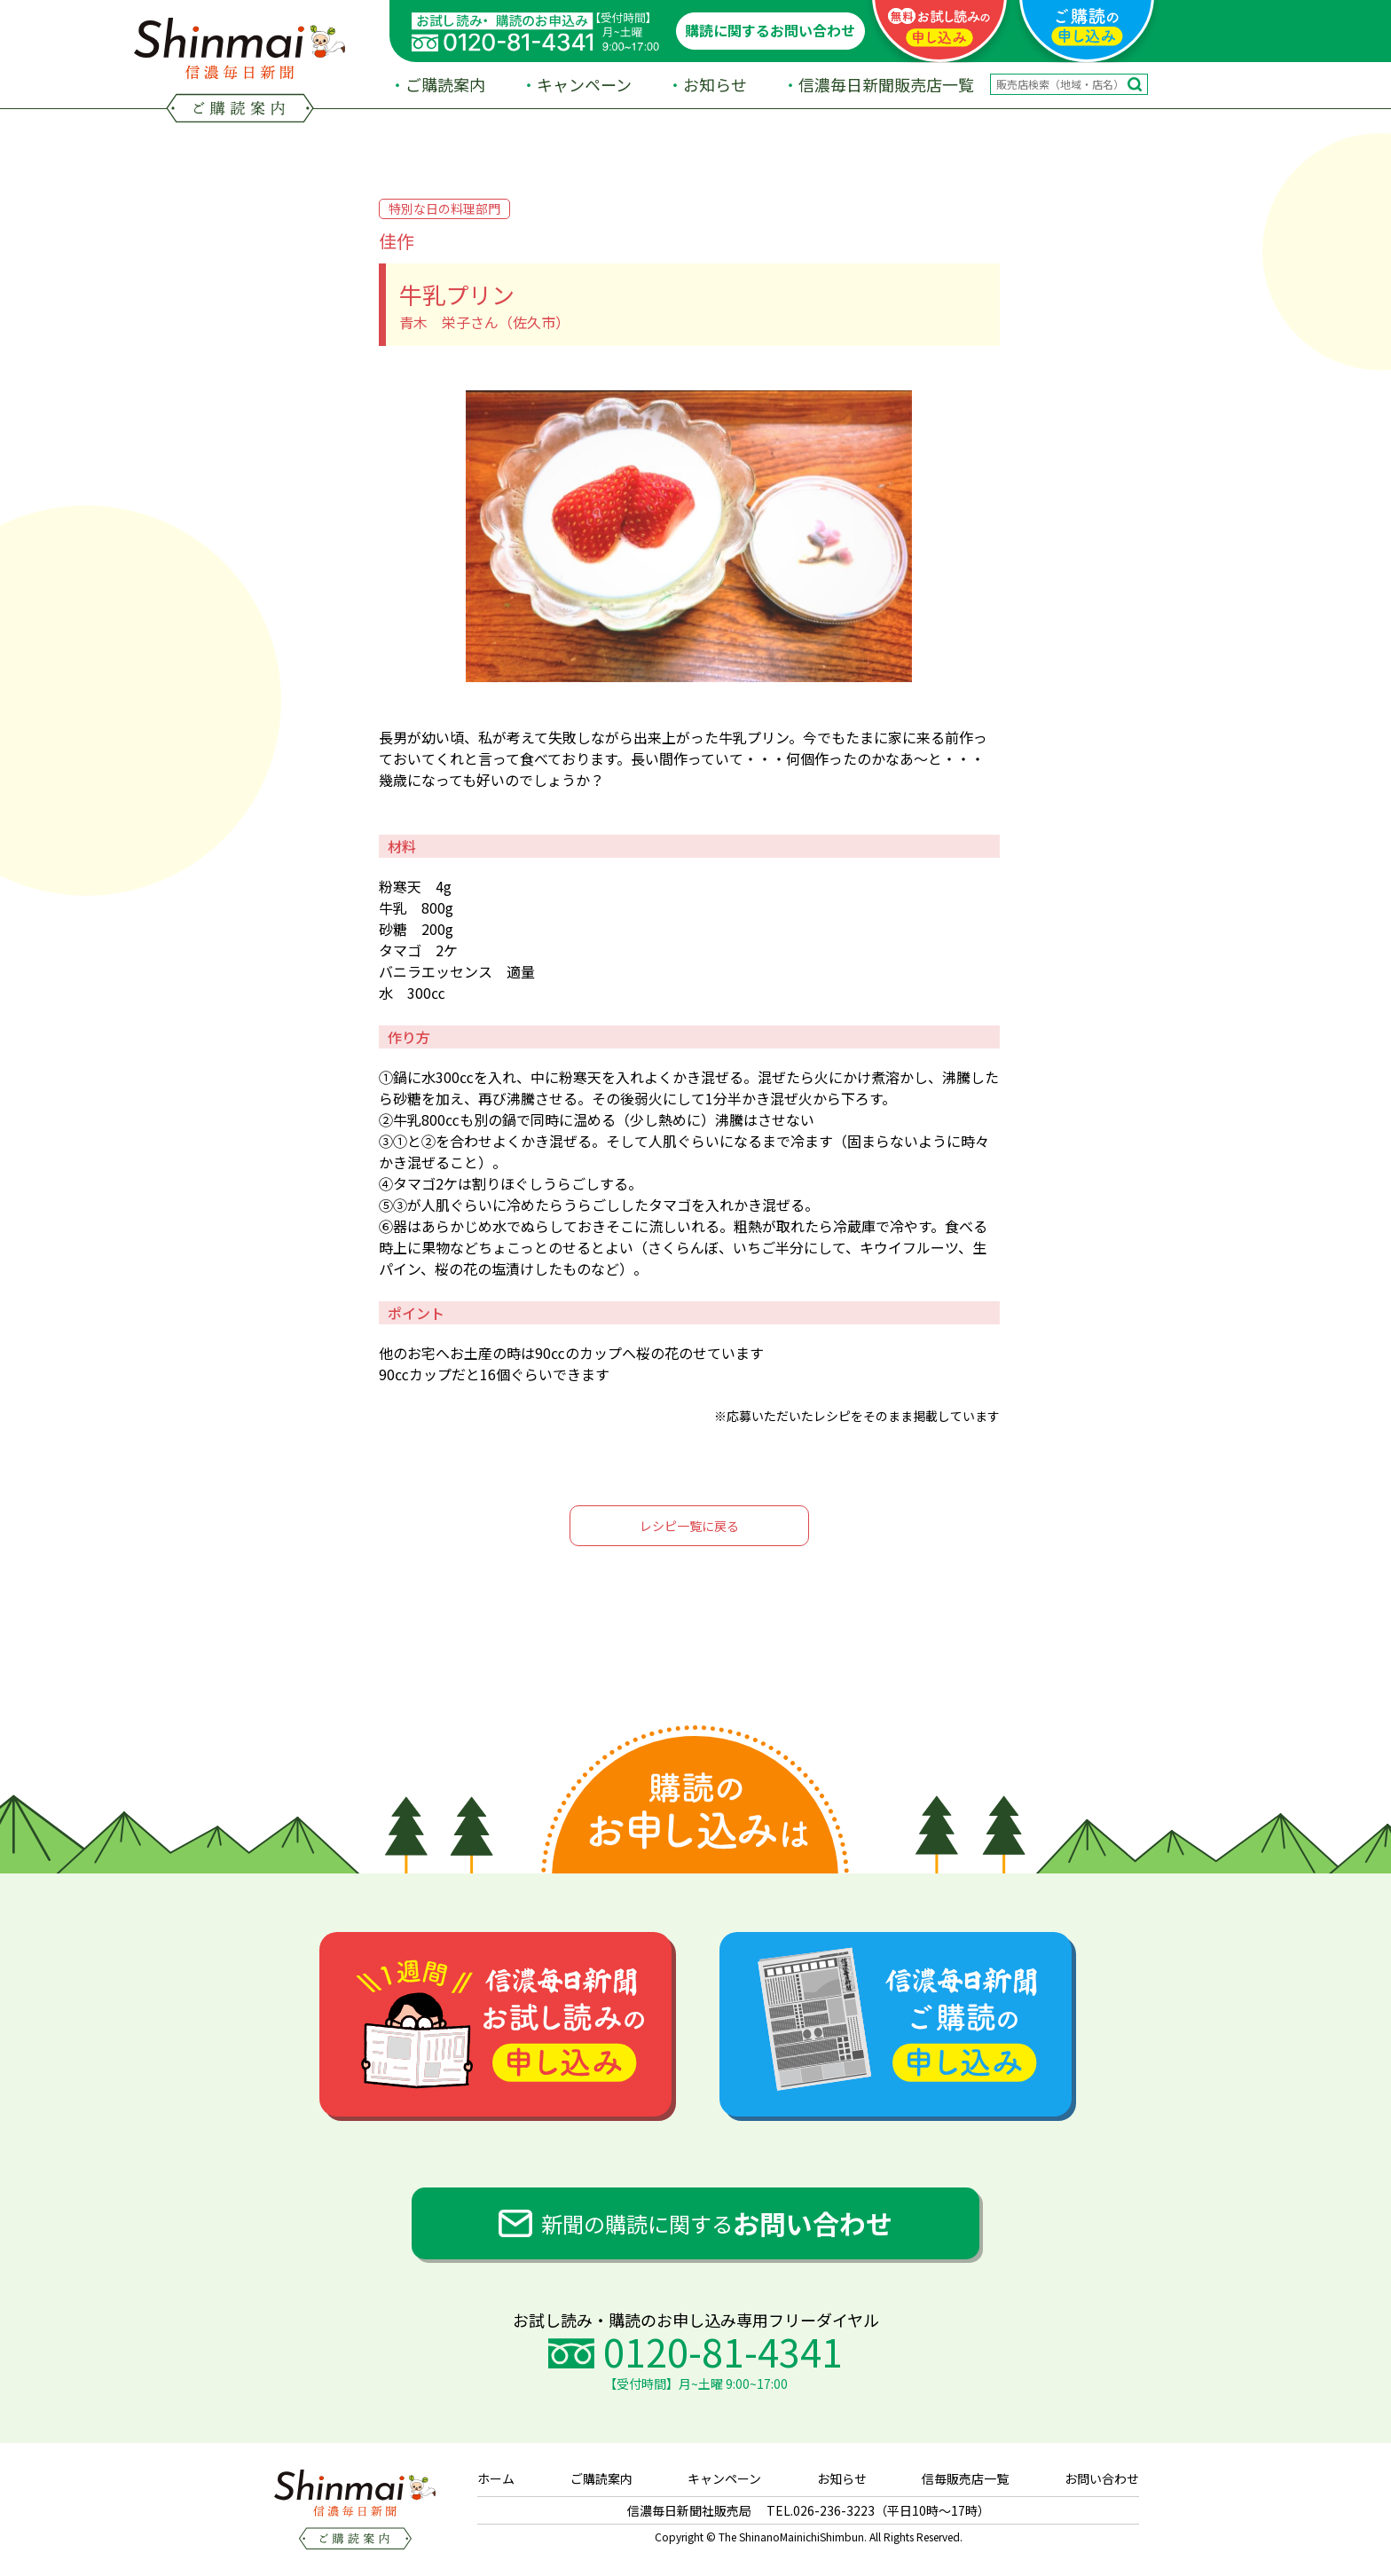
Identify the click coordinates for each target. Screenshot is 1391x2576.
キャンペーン (584, 84)
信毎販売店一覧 (965, 2478)
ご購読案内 (445, 84)
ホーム (496, 2478)
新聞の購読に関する (716, 2222)
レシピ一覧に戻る (689, 1526)
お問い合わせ (1102, 2478)
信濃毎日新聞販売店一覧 (886, 84)
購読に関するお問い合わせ (770, 30)
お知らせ (715, 84)
